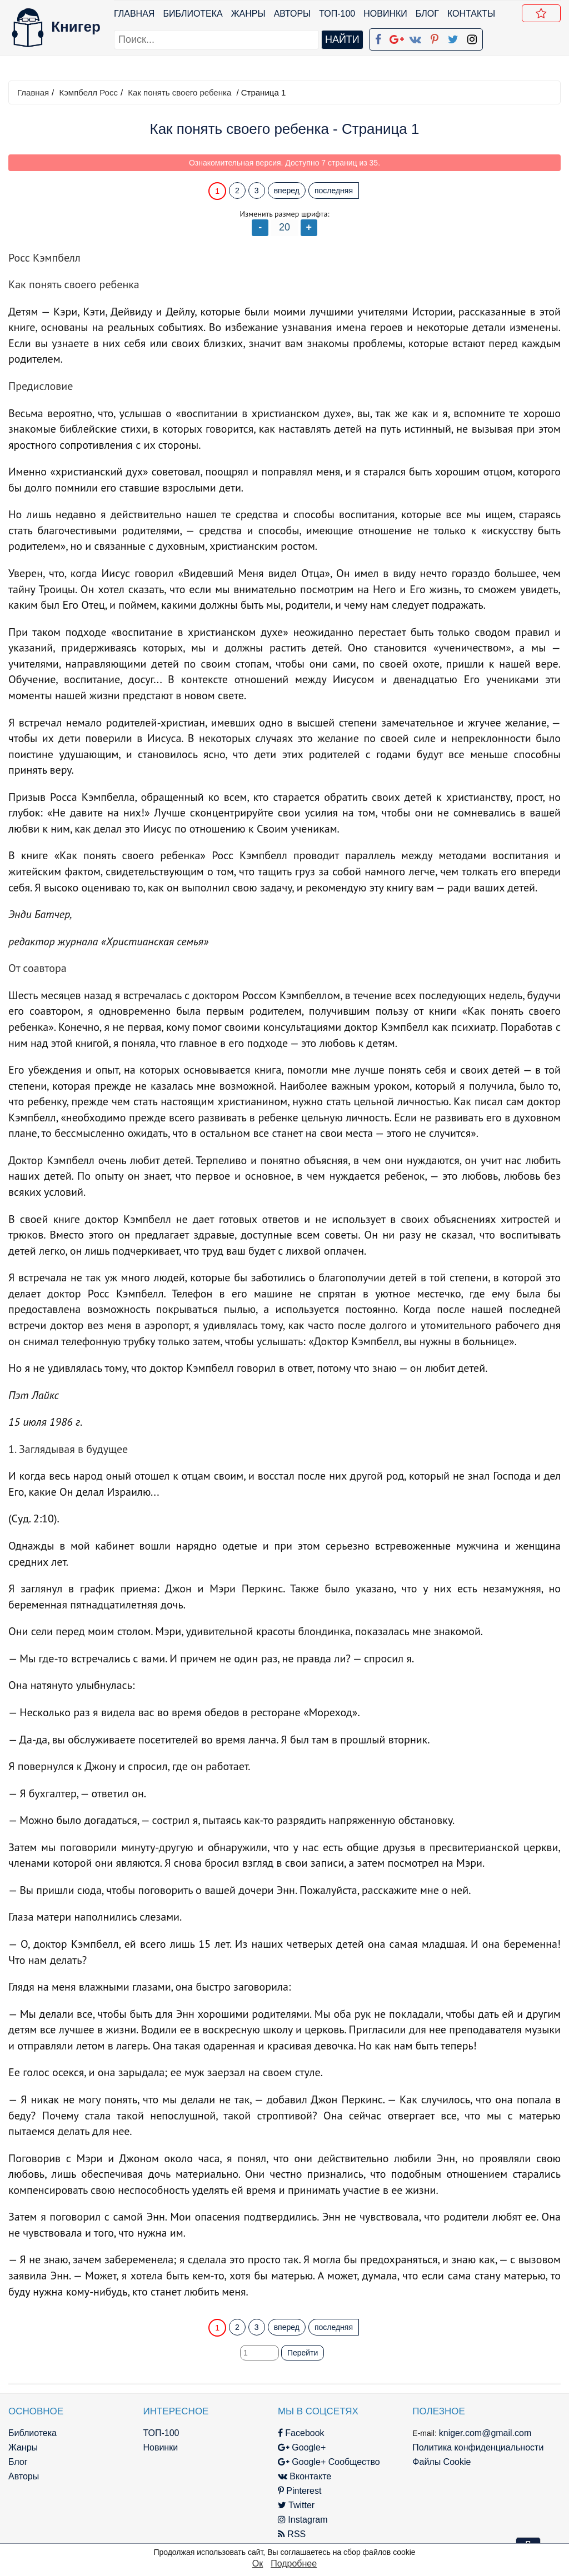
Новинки (385, 13)
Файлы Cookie (441, 2462)
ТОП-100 (337, 13)
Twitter (296, 2505)
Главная (134, 13)
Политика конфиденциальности (477, 2447)
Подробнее (294, 2563)
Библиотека (192, 13)
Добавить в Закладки (543, 15)
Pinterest (300, 2490)
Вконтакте (304, 2476)
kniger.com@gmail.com (485, 2433)
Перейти (302, 2352)
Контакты (471, 13)
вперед (287, 190)
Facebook (301, 2433)
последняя (334, 190)
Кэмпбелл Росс (88, 92)
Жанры (248, 13)
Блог (427, 13)
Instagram (303, 2519)
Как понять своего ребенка (179, 92)
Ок (257, 2563)
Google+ (302, 2447)
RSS (292, 2534)
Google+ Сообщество (329, 2462)
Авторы (292, 13)
